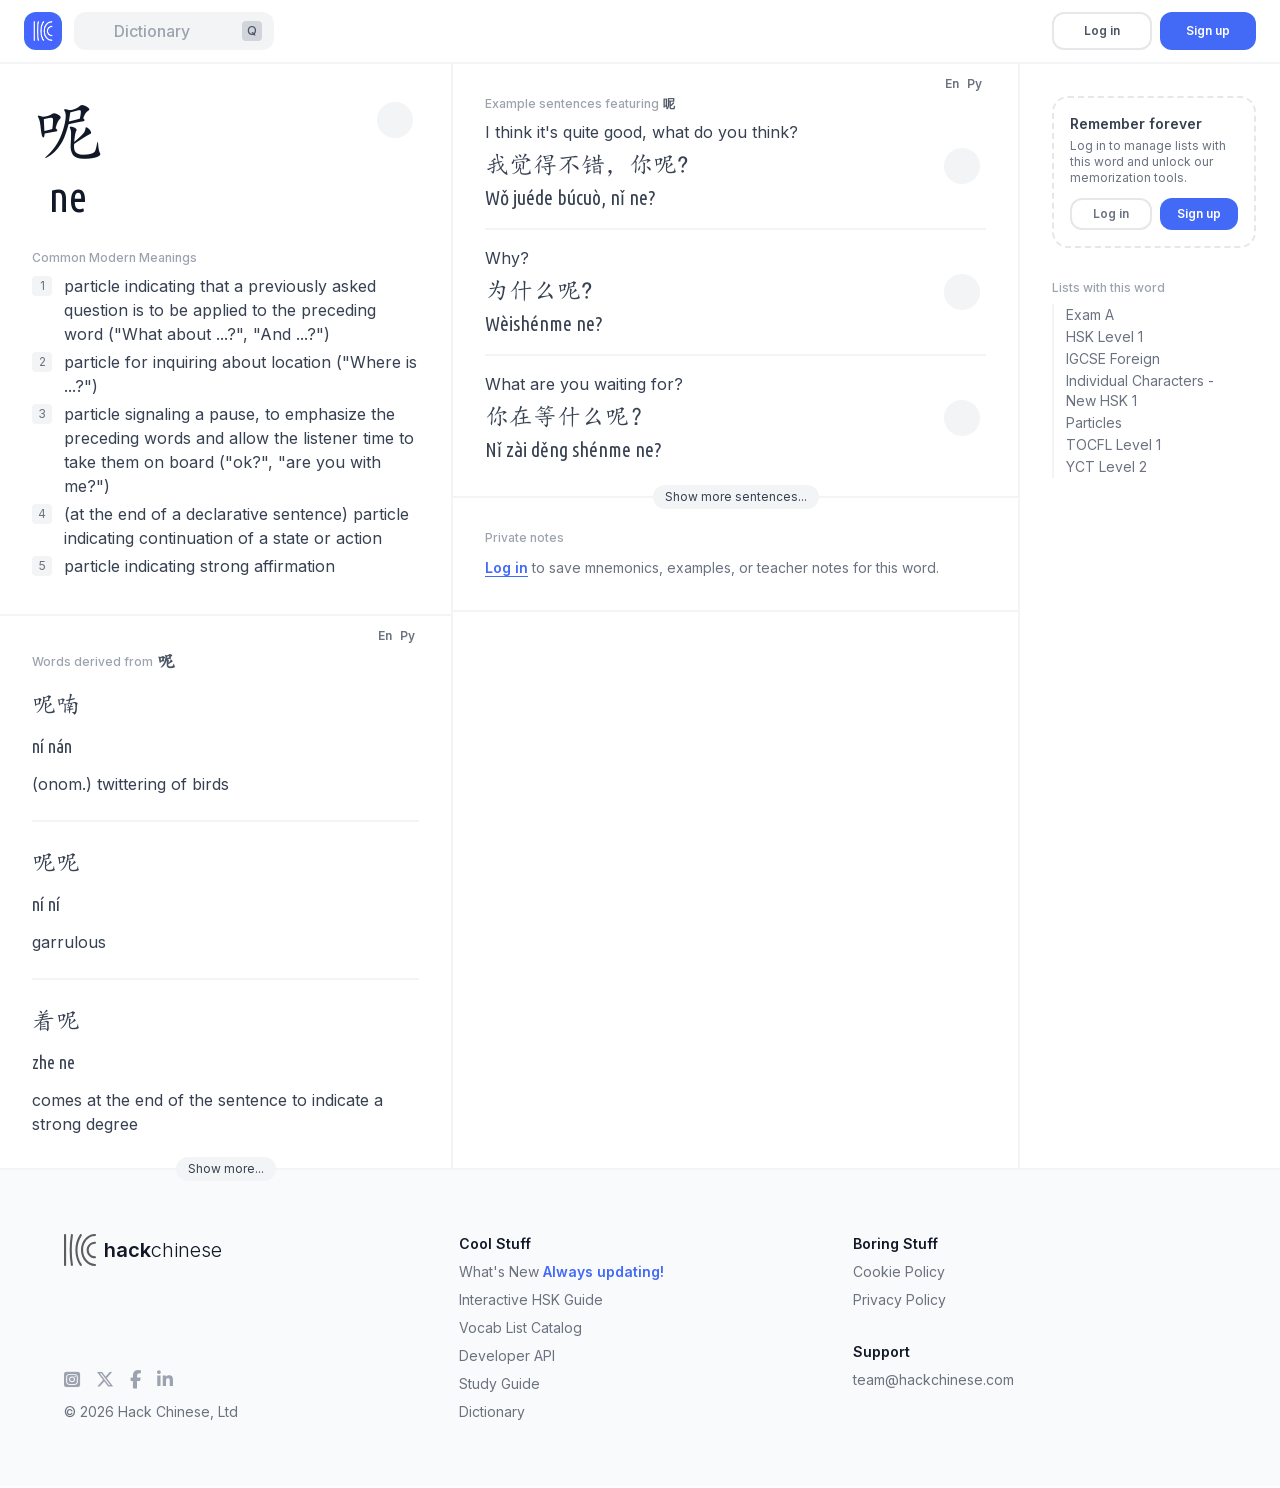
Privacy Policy (899, 1299)
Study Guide (499, 1383)
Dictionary (492, 1411)
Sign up (1208, 30)
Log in (1102, 30)
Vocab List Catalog (520, 1327)
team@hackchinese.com (933, 1379)
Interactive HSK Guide (531, 1299)
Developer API (507, 1355)
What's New (561, 1271)
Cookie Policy (899, 1271)
